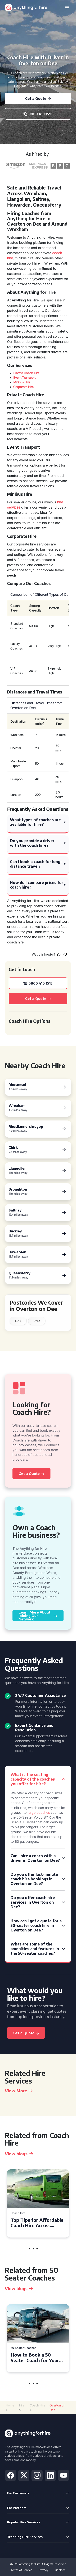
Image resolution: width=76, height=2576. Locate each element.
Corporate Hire (23, 387)
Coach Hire (18, 2213)
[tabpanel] (38, 2203)
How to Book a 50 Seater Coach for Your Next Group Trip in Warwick (35, 2357)
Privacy (43, 2570)
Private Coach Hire (26, 373)
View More (19, 2090)
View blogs (19, 2153)
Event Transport (24, 378)
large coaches (39, 1813)
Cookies (60, 2570)
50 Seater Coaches (23, 2348)
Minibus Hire (21, 382)
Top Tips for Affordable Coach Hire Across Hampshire (37, 2222)
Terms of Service (21, 2570)
